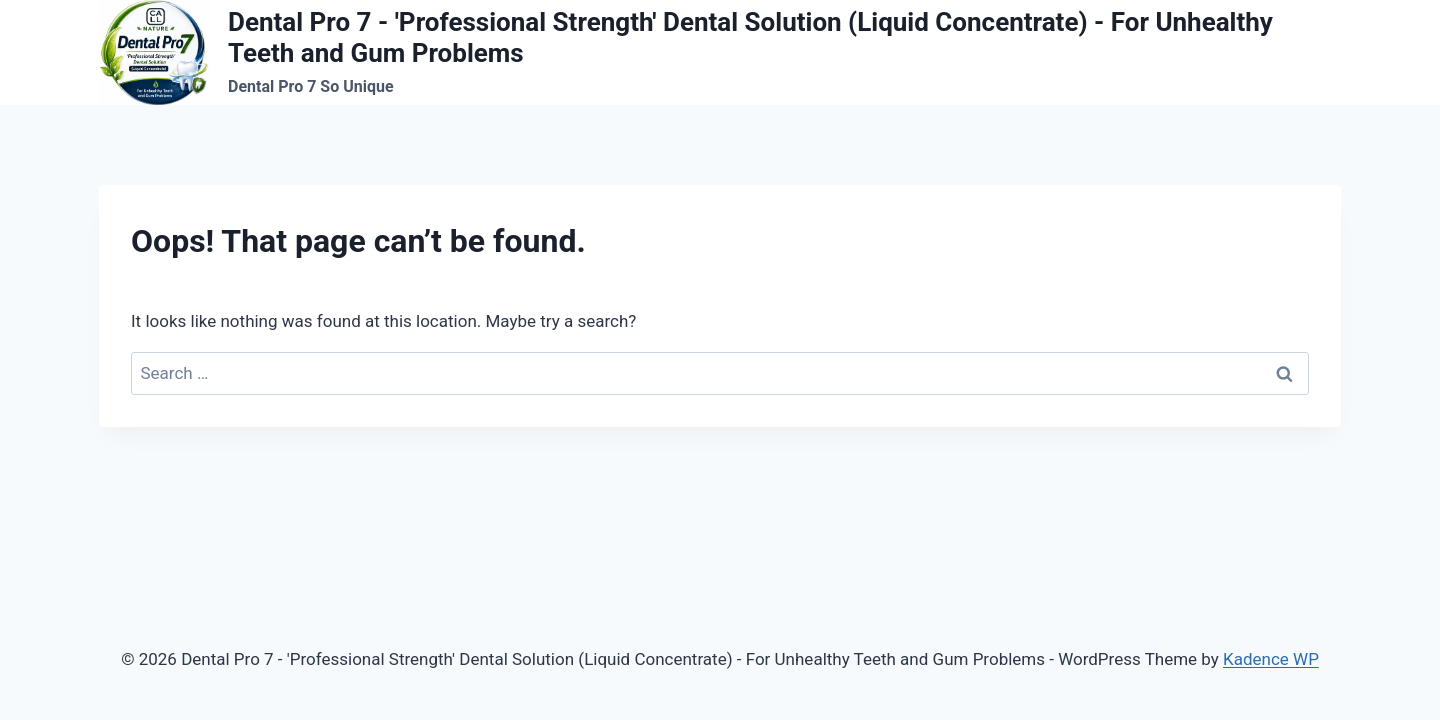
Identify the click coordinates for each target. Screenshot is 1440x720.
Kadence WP (1271, 659)
